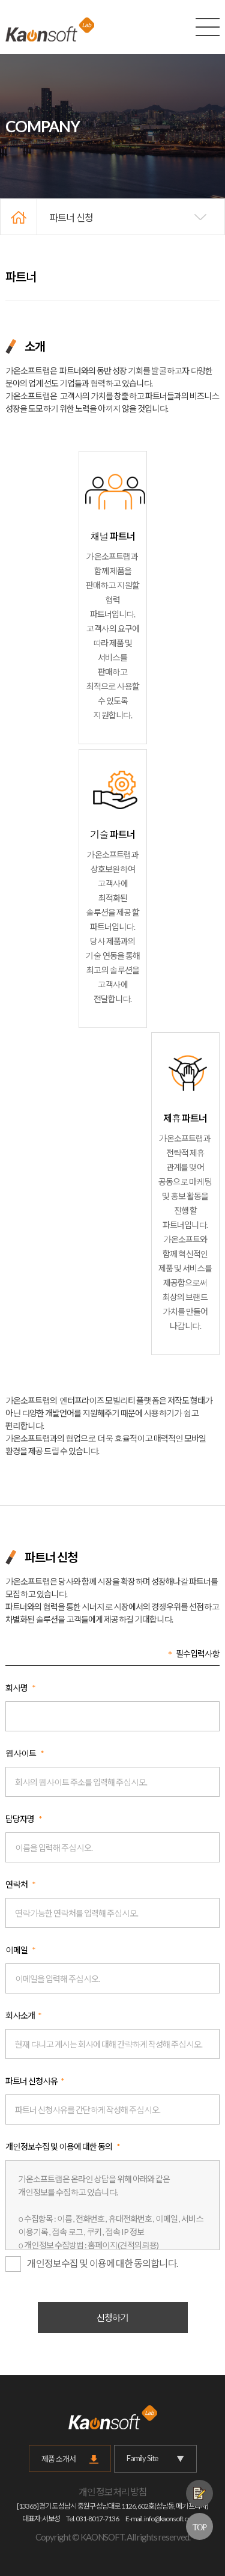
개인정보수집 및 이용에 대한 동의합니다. (91, 2264)
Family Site (155, 2458)
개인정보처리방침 (113, 2491)
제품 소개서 (58, 2459)
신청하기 (113, 2317)
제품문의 (199, 2493)
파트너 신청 (71, 217)
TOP (199, 2527)
